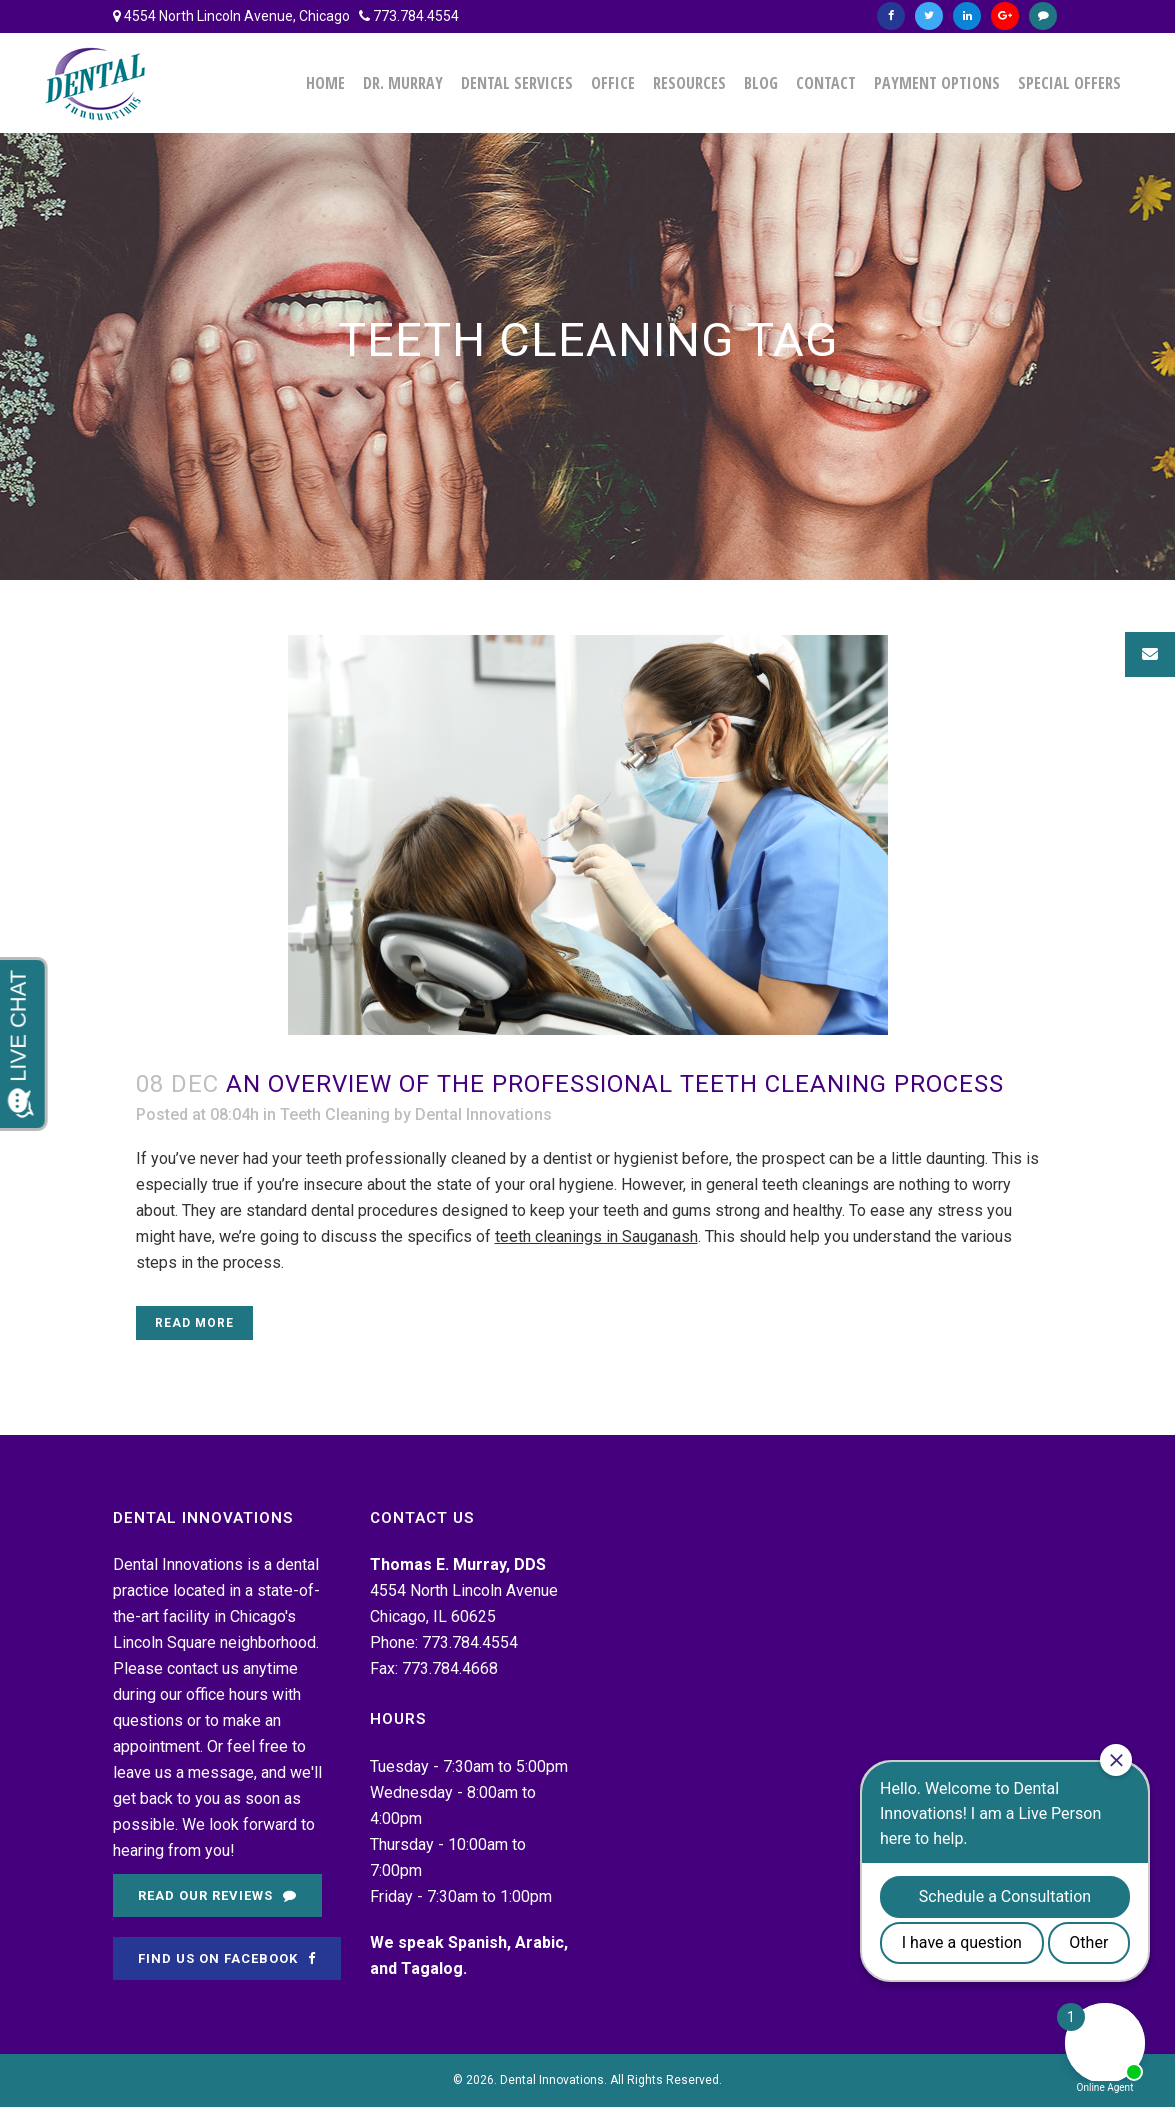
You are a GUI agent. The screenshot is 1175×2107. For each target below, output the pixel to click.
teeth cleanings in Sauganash (596, 1236)
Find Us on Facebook (227, 1958)
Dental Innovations (483, 1114)
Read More (194, 1323)
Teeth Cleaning (335, 1114)
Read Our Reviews (217, 1895)
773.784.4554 (416, 16)
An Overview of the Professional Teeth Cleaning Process (615, 1084)
